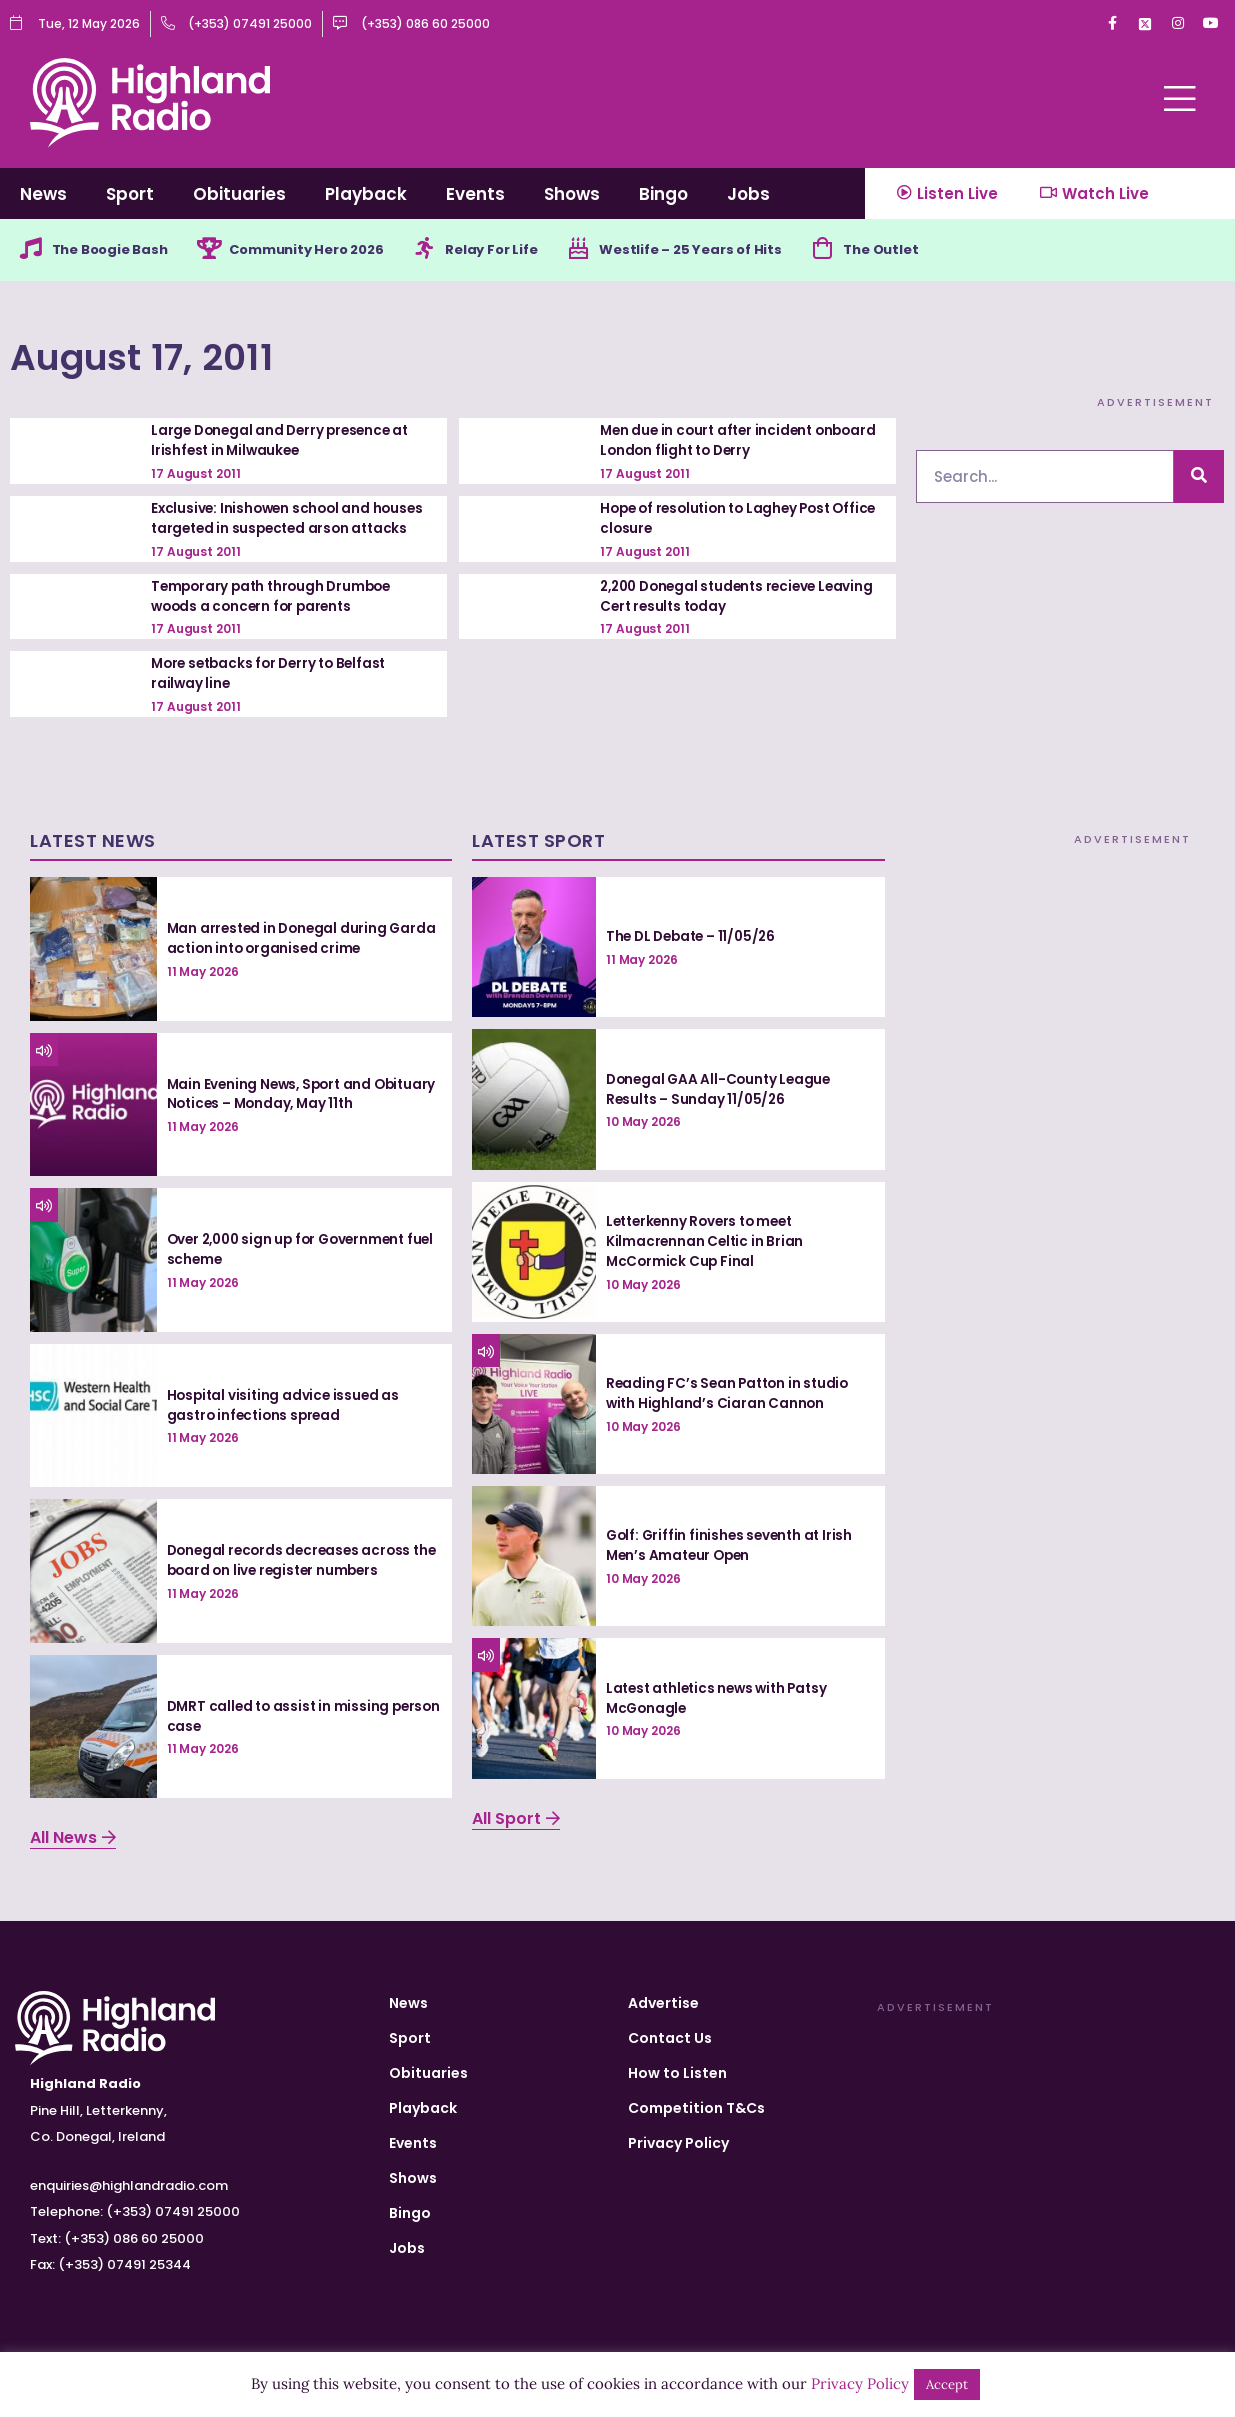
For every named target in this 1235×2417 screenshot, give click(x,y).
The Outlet (933, 251)
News (43, 194)
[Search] (1199, 478)
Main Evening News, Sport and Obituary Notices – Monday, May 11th (298, 1094)
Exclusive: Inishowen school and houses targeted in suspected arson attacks (291, 520)
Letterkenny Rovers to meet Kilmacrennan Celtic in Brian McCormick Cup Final (706, 1240)
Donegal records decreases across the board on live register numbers (293, 1560)
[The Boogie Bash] (32, 251)
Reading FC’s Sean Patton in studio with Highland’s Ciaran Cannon (731, 1393)
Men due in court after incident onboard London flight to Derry (711, 442)
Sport (130, 194)
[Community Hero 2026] (221, 251)
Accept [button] (947, 2384)
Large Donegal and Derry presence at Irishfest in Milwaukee (285, 442)
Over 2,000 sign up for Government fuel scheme (292, 1249)
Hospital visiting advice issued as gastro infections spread (286, 1405)
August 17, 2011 (172, 356)
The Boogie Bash (116, 251)
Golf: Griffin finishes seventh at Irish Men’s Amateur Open (733, 1546)
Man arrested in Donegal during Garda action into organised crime (292, 938)
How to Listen (677, 2073)
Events (475, 194)
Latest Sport (538, 840)
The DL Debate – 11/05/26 (695, 936)
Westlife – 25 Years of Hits (732, 251)
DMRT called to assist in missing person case (281, 1716)
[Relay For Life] (452, 251)
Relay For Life (523, 251)
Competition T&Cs (696, 2108)
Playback (366, 194)
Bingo (663, 194)
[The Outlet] (871, 251)
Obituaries (239, 194)
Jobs (748, 194)
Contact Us (670, 2038)
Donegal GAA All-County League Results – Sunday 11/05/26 (722, 1089)
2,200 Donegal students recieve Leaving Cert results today (714, 597)
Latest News (93, 840)
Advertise (663, 2003)
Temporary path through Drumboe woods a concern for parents (276, 597)
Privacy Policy (678, 2143)
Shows (572, 194)
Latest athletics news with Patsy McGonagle (722, 1698)
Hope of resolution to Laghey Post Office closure (721, 520)
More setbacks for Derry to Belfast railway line (274, 674)
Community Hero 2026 (326, 251)
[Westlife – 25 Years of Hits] (614, 251)
